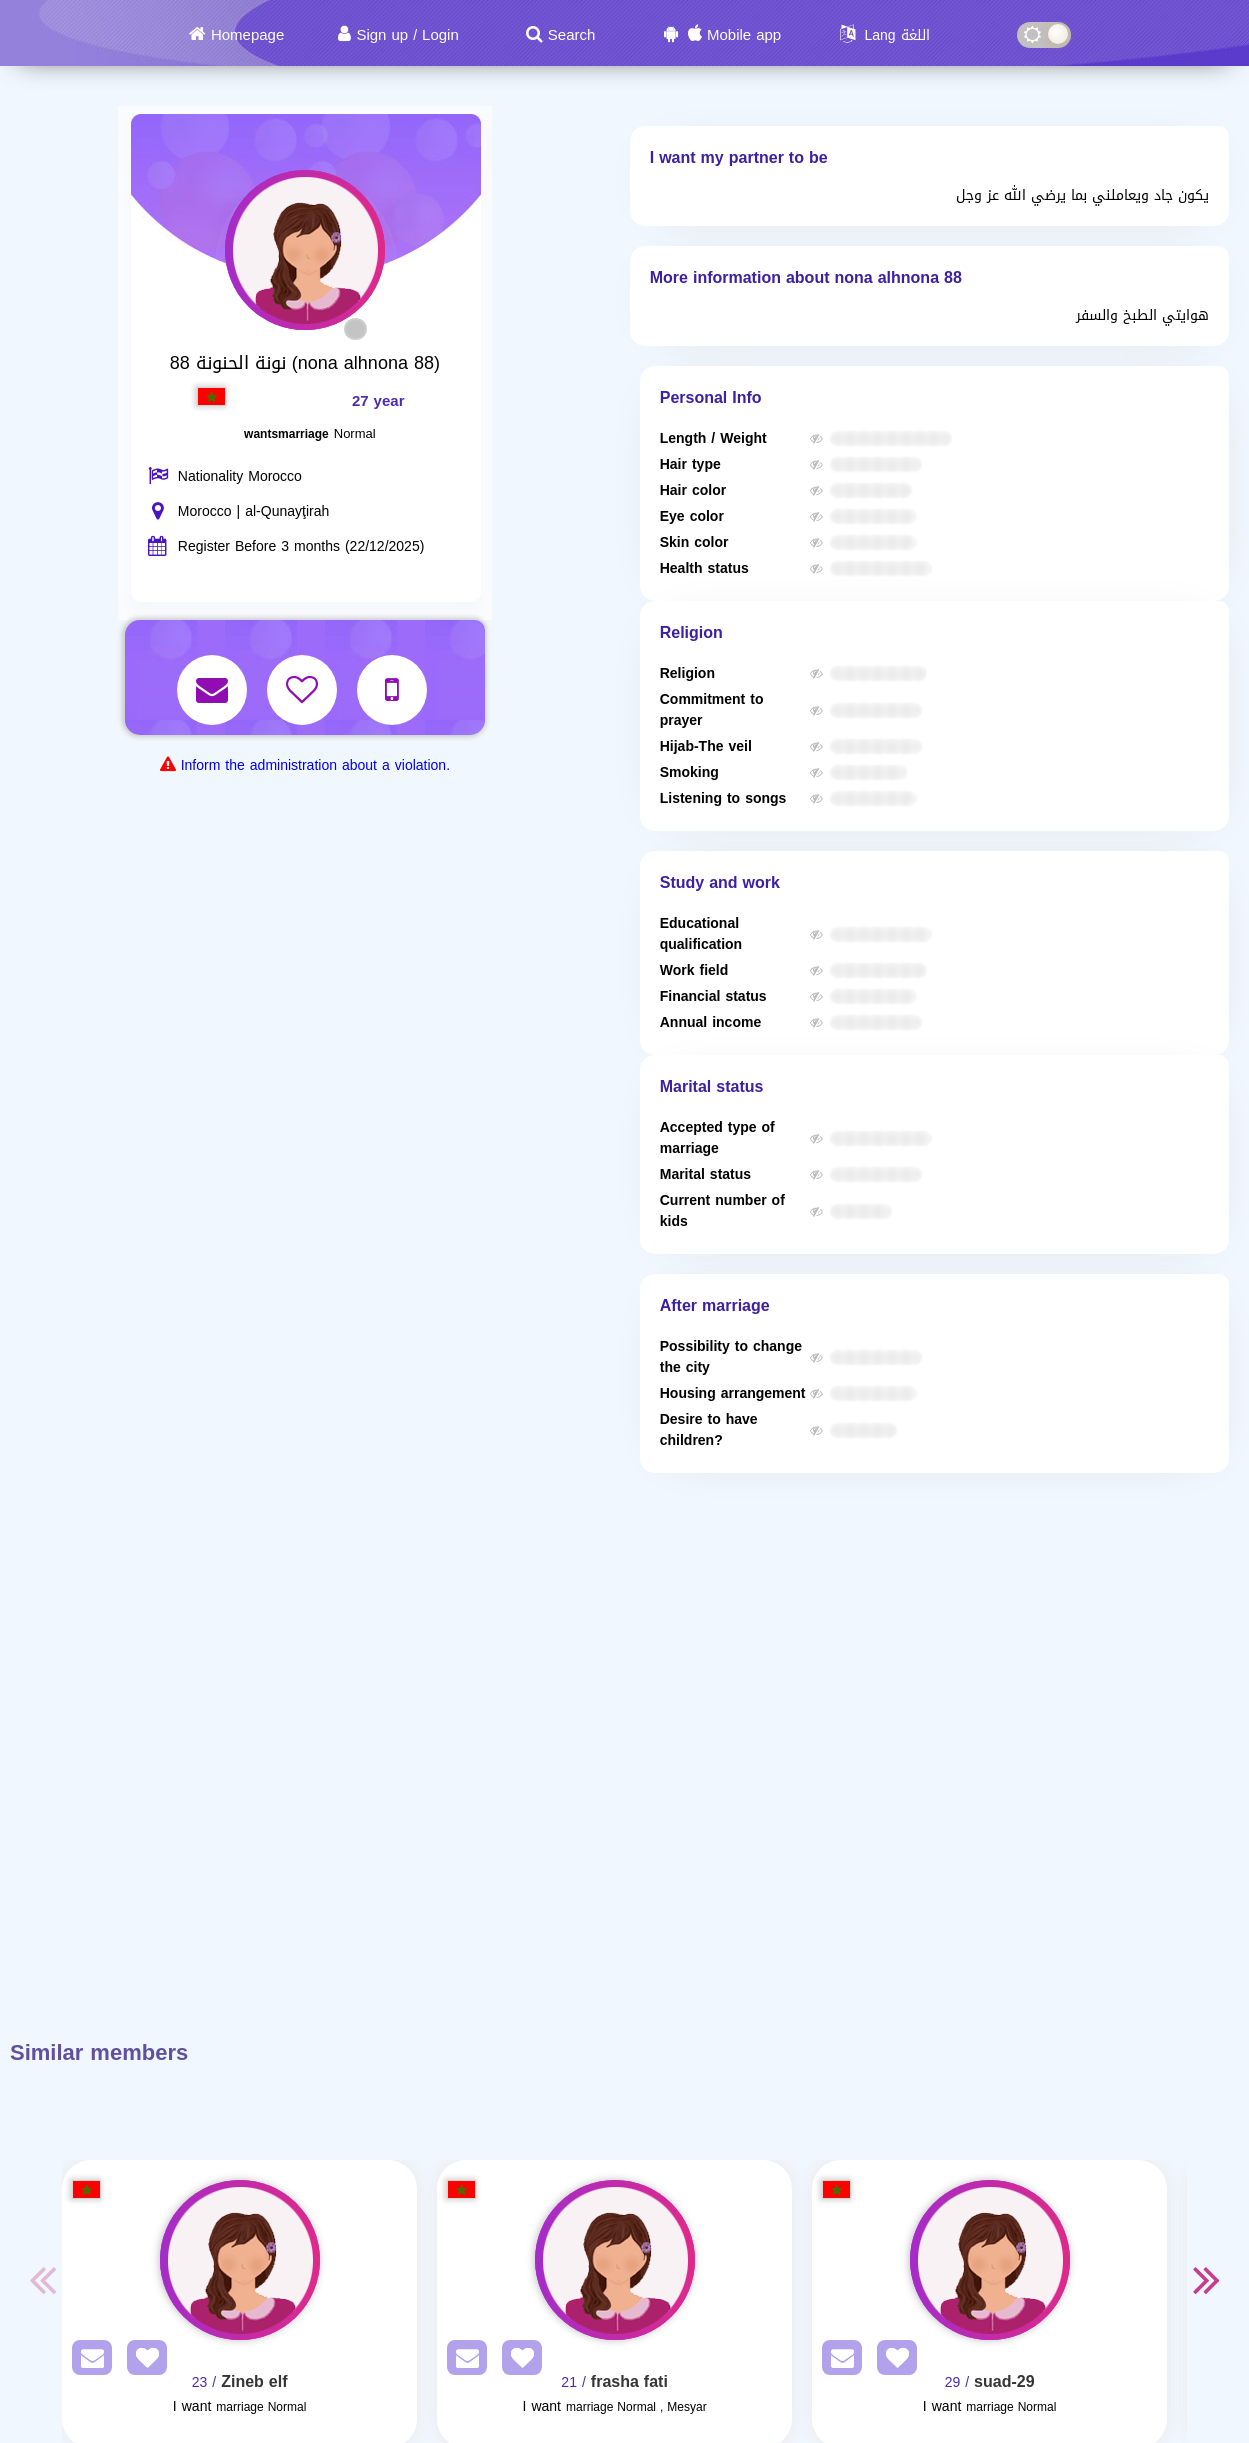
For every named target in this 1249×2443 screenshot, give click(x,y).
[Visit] (239, 2260)
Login (440, 35)
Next (1207, 2279)
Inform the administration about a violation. (315, 765)
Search (572, 35)
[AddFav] (142, 2361)
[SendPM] (87, 2361)
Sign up (382, 35)
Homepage (247, 35)
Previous (42, 2279)
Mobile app (744, 35)
